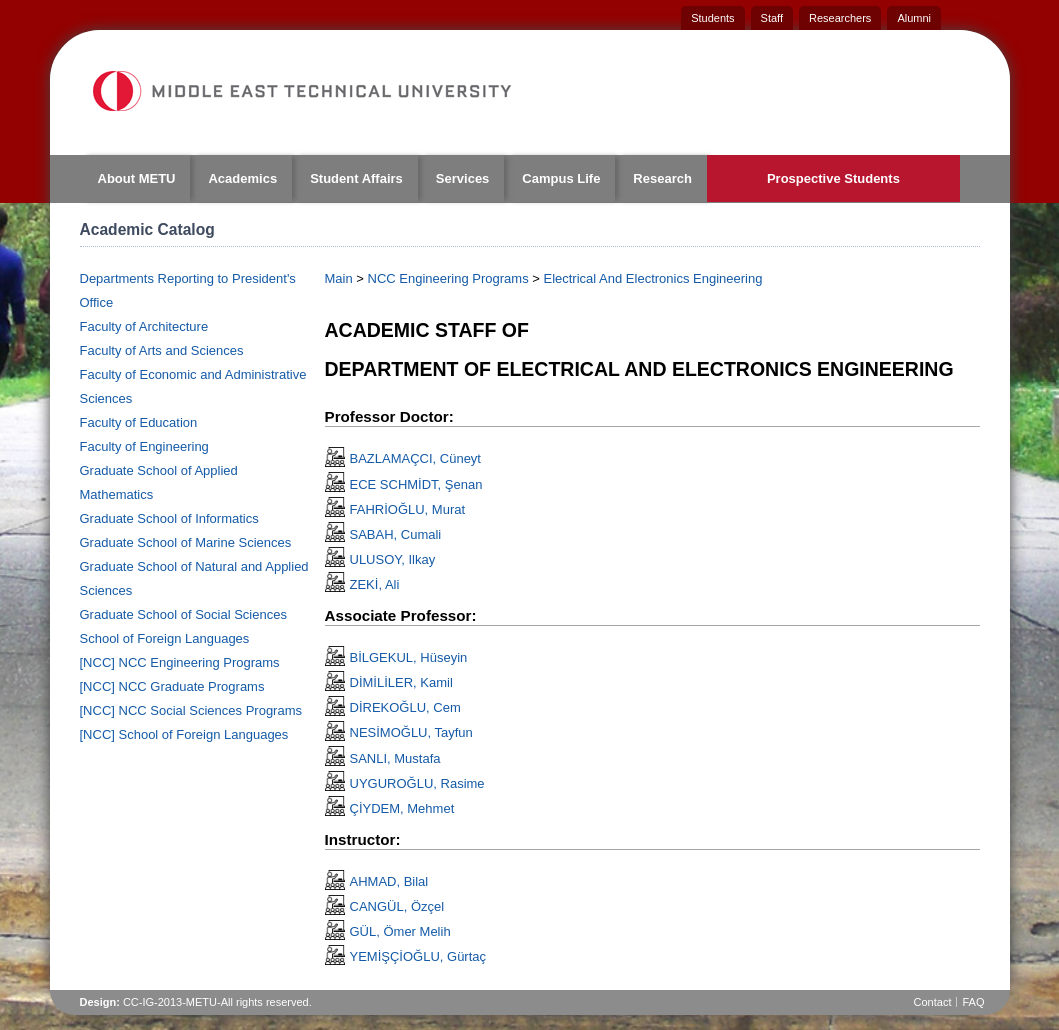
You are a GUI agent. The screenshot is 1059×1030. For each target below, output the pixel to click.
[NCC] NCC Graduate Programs (172, 686)
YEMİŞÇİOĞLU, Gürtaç (418, 956)
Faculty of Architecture (144, 326)
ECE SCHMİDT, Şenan (416, 484)
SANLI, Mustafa (395, 758)
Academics (242, 178)
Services (463, 178)
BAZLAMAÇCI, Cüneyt (416, 458)
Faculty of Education (139, 422)
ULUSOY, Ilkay (393, 559)
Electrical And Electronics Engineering (652, 278)
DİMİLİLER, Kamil (401, 682)
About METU (137, 178)
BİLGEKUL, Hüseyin (409, 657)
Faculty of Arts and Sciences (162, 350)
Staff (772, 18)
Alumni (914, 18)
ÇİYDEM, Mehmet (402, 808)
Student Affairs (356, 178)
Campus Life (561, 178)
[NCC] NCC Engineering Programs (180, 662)
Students (712, 18)
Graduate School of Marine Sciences (186, 542)
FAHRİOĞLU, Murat (408, 509)
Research (662, 178)
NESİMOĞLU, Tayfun (411, 732)
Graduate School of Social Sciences (183, 614)
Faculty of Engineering (144, 446)
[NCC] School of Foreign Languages (184, 734)
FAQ (973, 1002)
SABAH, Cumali (396, 534)
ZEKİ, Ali (375, 584)
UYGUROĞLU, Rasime (417, 783)
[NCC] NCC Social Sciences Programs (191, 710)
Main (339, 278)
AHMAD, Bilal (389, 881)
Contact (933, 1002)
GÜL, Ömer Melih (400, 931)
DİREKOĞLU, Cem (405, 707)
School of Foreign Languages (165, 638)
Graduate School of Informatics (169, 518)
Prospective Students (833, 178)
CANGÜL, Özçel (397, 906)
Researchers (840, 18)
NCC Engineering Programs (448, 278)
